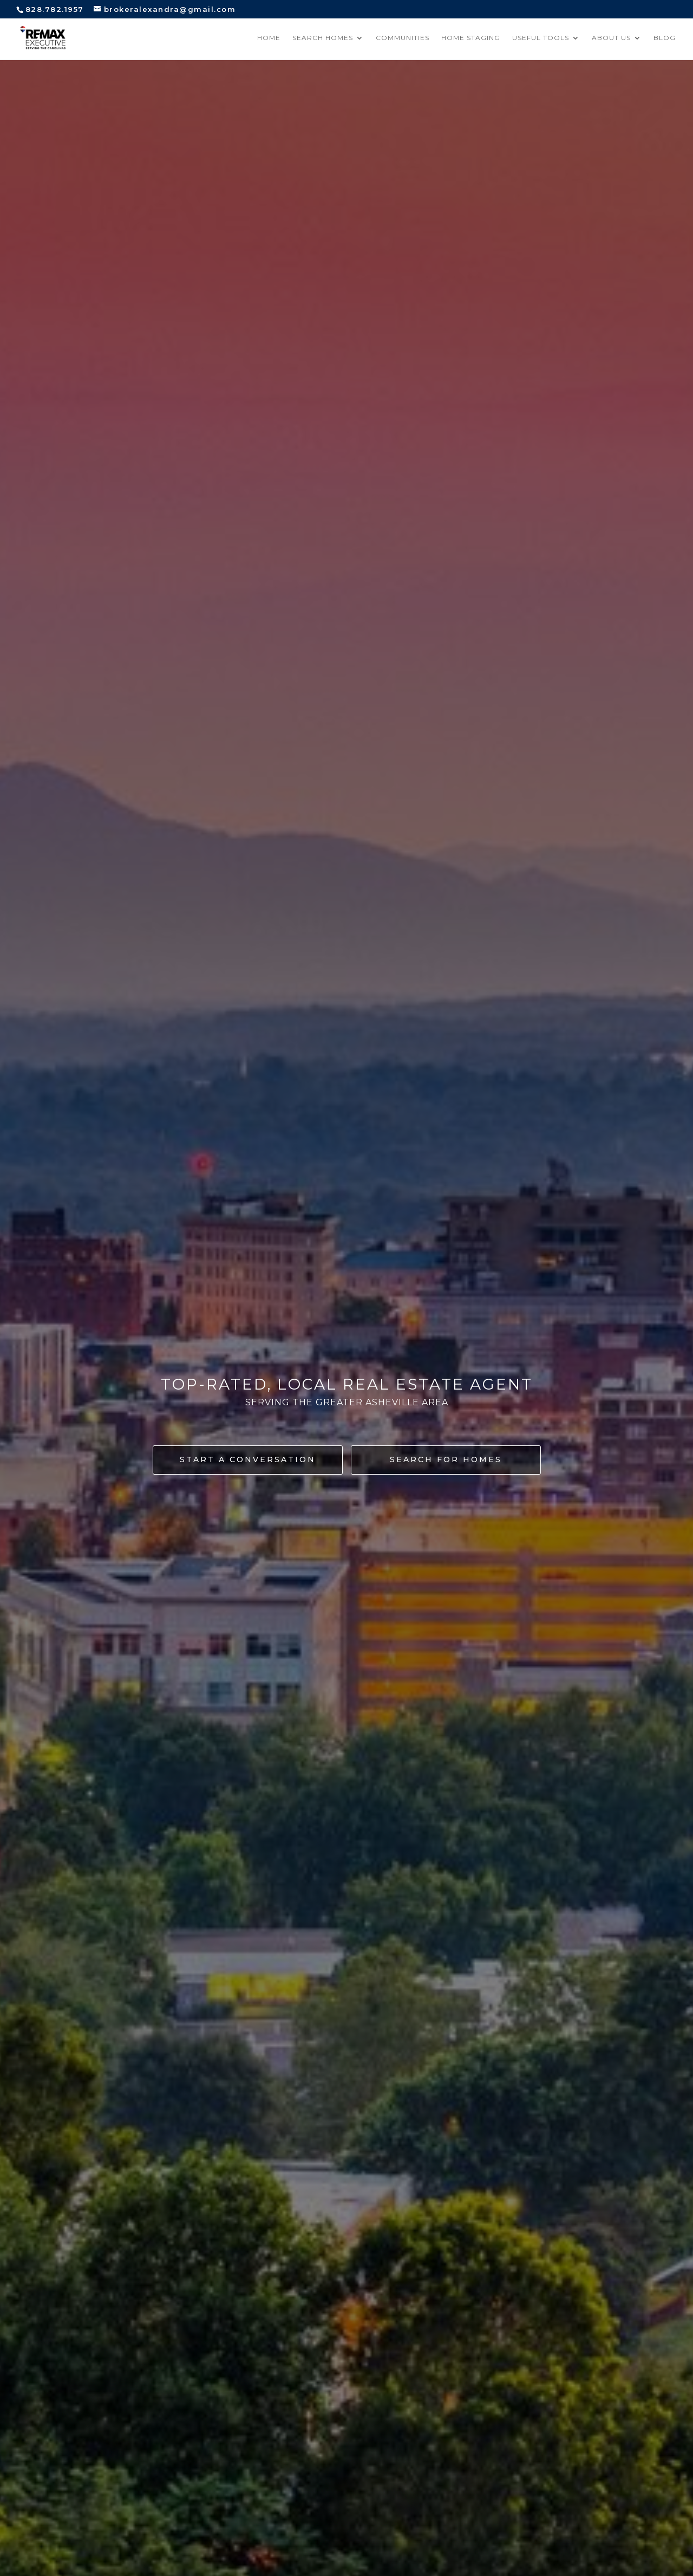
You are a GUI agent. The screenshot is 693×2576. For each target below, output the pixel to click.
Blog (664, 38)
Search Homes (322, 38)
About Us (611, 38)
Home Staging (470, 38)
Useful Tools (540, 38)
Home (268, 38)
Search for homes (446, 1459)
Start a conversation (248, 1459)
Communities (402, 38)
